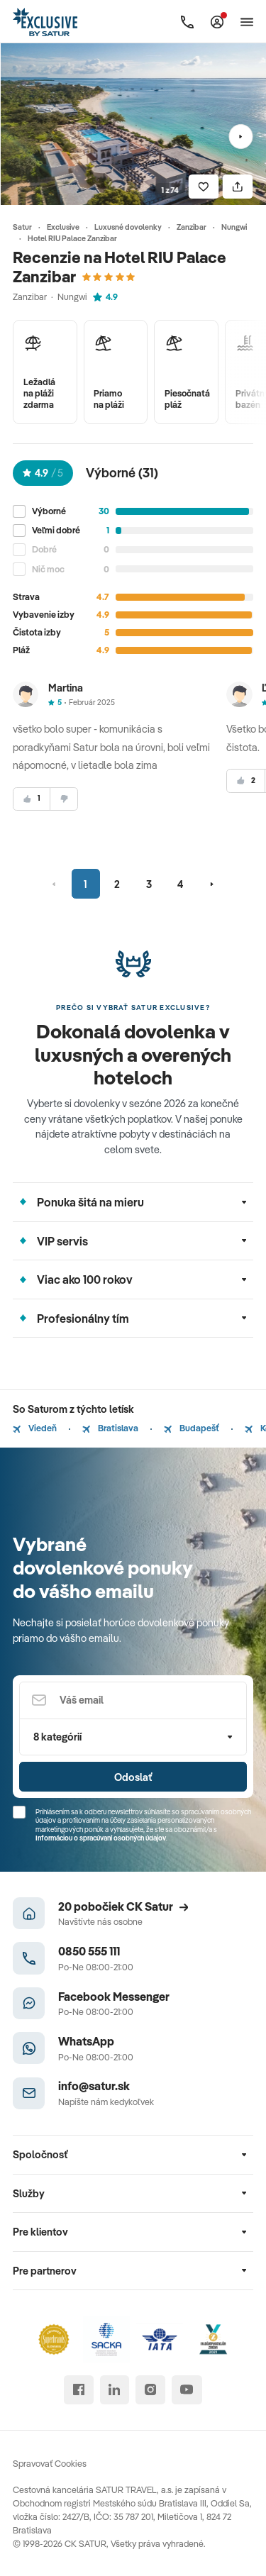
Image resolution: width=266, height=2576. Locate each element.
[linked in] (114, 2389)
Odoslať (133, 1777)
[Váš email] (133, 1700)
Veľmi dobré (56, 530)
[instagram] (150, 2389)
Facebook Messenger (114, 1996)
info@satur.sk (94, 2085)
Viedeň (35, 1427)
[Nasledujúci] (240, 136)
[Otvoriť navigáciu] (247, 22)
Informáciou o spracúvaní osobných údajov (100, 1838)
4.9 (105, 296)
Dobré (44, 549)
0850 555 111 (89, 1950)
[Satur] (46, 21)
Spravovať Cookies (50, 2463)
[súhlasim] (31, 799)
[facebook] (78, 2389)
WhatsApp (86, 2040)
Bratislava (110, 1427)
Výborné (49, 511)
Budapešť (191, 1427)
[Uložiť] (203, 186)
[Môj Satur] (217, 22)
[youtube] (187, 2389)
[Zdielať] (237, 186)
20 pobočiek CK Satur (123, 1906)
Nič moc (48, 569)
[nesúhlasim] (64, 799)
